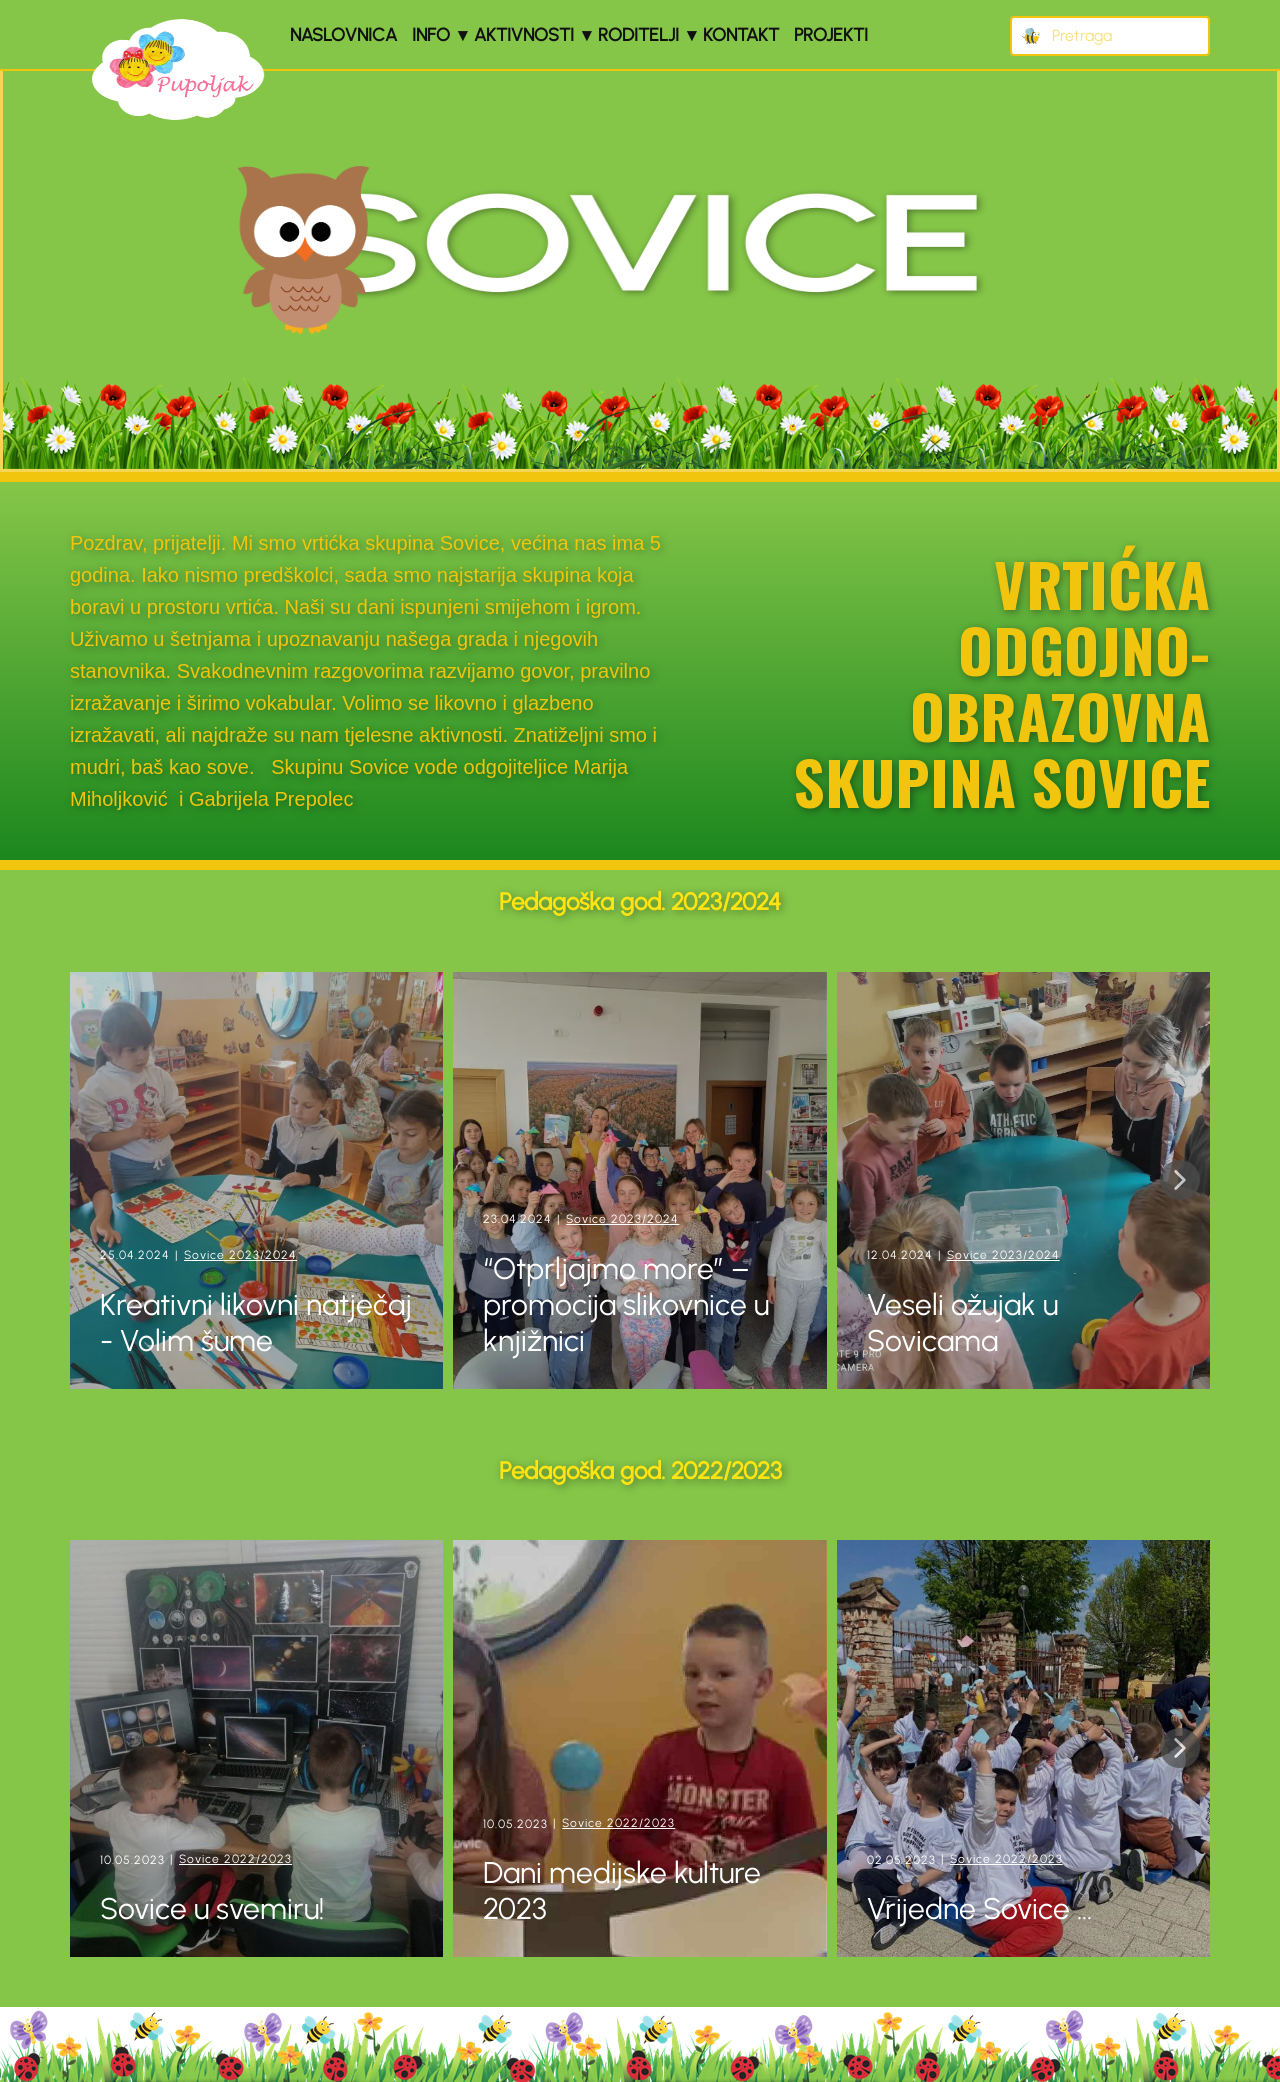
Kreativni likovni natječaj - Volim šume (256, 1322)
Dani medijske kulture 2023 (622, 1890)
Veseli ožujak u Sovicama (962, 1322)
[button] (1180, 1180)
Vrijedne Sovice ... (979, 1908)
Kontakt (741, 35)
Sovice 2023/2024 (240, 1255)
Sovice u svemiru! (215, 1908)
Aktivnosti (524, 35)
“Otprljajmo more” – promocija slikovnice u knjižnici (626, 1304)
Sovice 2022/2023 (235, 1859)
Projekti (831, 35)
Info (431, 35)
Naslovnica (343, 35)
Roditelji (638, 35)
